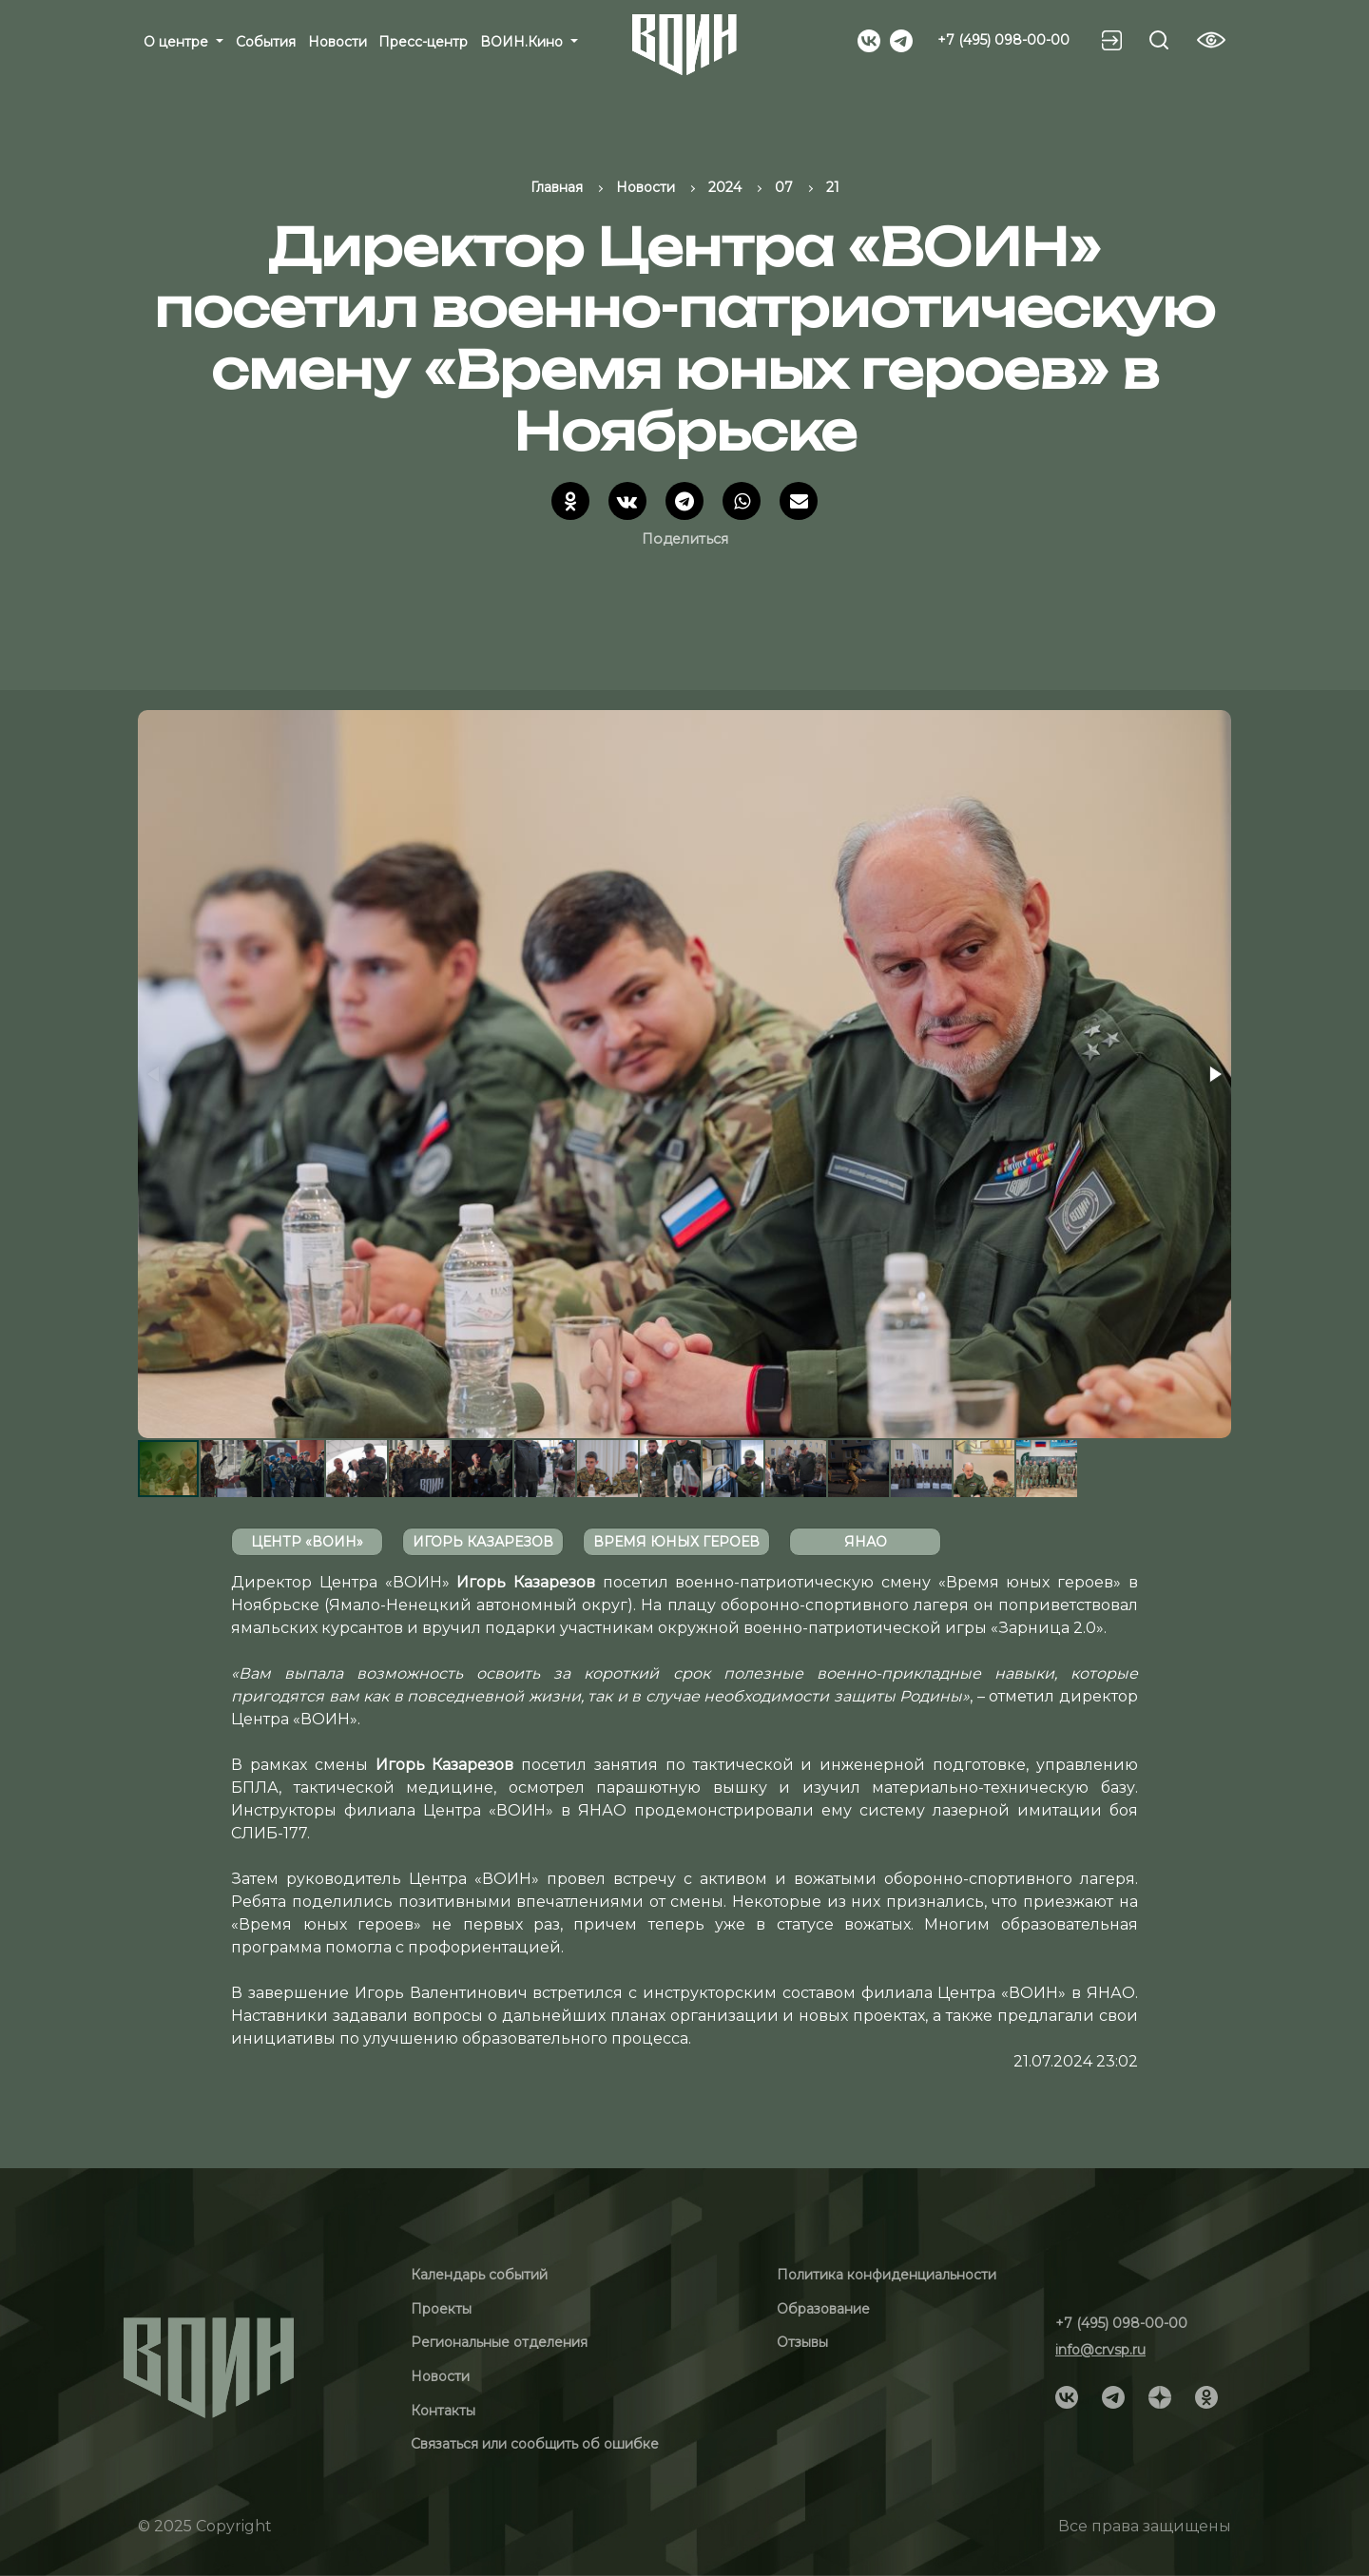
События (266, 41)
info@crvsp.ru (1100, 2349)
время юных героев (676, 1541)
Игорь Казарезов (483, 1541)
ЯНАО (865, 1541)
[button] (1214, 1074)
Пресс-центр (423, 41)
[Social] (869, 39)
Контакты (443, 2410)
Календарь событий (479, 2274)
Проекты (441, 2308)
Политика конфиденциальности (886, 2274)
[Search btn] (1159, 40)
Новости (337, 41)
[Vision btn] (1211, 40)
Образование (823, 2308)
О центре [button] (178, 41)
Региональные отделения (499, 2342)
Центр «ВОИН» (307, 1541)
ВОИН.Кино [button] (523, 41)
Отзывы (802, 2342)
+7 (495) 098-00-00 (1003, 39)
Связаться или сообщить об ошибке (535, 2443)
